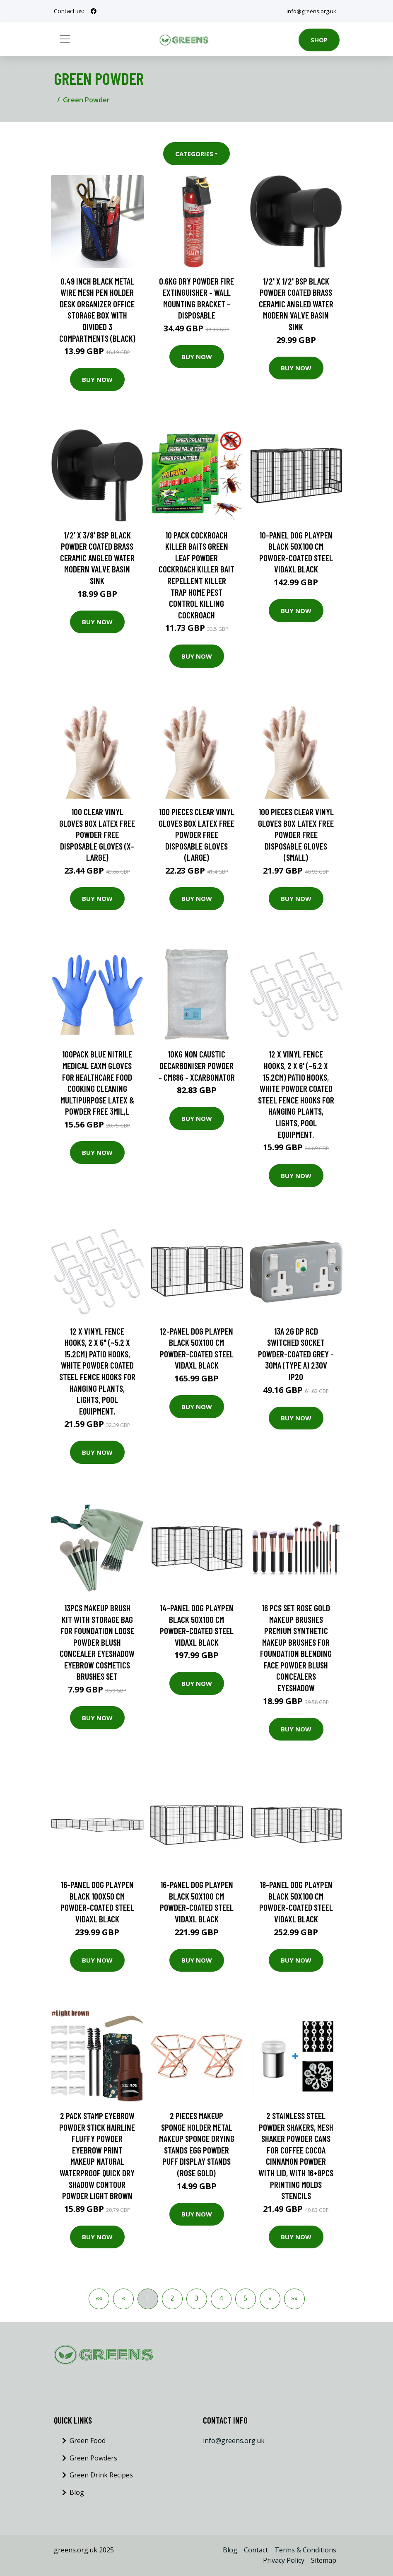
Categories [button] (194, 154)
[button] (270, 2299)
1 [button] (147, 2298)
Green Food (88, 2440)
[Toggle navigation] (65, 39)
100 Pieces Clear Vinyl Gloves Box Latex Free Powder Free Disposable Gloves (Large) (196, 834)
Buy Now (97, 379)
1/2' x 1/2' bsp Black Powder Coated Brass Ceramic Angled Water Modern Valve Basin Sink (296, 304)
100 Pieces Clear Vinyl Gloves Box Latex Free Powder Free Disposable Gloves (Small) (296, 834)
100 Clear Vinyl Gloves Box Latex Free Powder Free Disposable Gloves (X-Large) (97, 834)
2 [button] (172, 2298)
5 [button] (245, 2298)
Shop (319, 40)
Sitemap (323, 2560)
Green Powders (93, 2458)
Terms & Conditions (305, 2549)
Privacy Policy (283, 2560)
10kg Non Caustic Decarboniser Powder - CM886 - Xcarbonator (197, 1065)
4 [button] (221, 2298)
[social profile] (93, 11)
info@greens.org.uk (310, 11)
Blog (77, 2492)
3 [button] (196, 2298)
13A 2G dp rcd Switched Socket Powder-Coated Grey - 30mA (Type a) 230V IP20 (296, 1354)
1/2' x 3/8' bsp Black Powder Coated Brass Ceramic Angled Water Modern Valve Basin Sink (97, 558)
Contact (256, 2549)
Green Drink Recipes (101, 2474)
